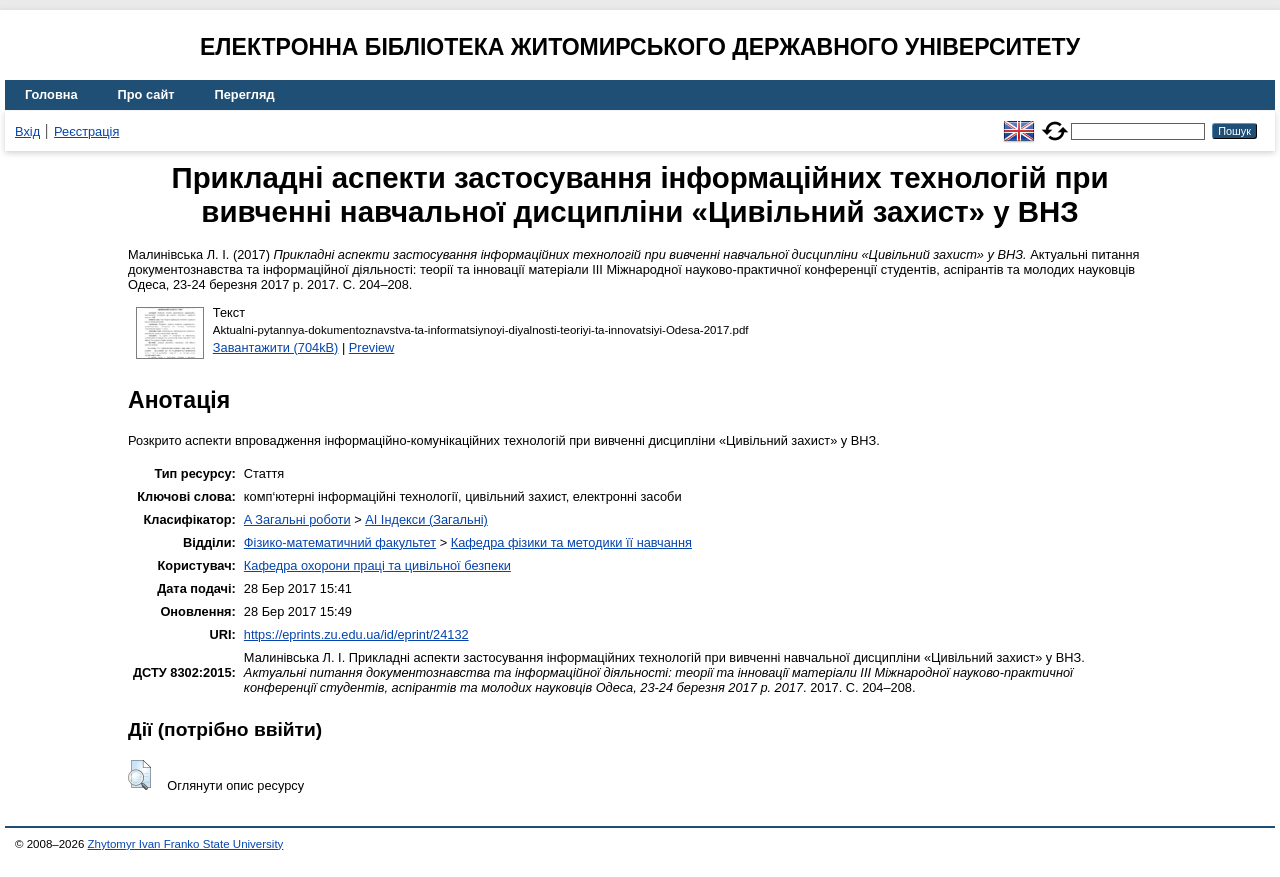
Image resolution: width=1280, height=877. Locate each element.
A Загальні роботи (297, 519)
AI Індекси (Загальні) (426, 519)
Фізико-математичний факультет (340, 542)
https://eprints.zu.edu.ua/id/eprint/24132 (356, 634)
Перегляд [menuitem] (245, 94)
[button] (139, 775)
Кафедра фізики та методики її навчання (571, 542)
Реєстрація (86, 131)
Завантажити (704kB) (276, 347)
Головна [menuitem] (51, 94)
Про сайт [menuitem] (146, 94)
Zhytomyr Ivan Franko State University (186, 844)
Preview (372, 347)
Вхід (27, 131)
